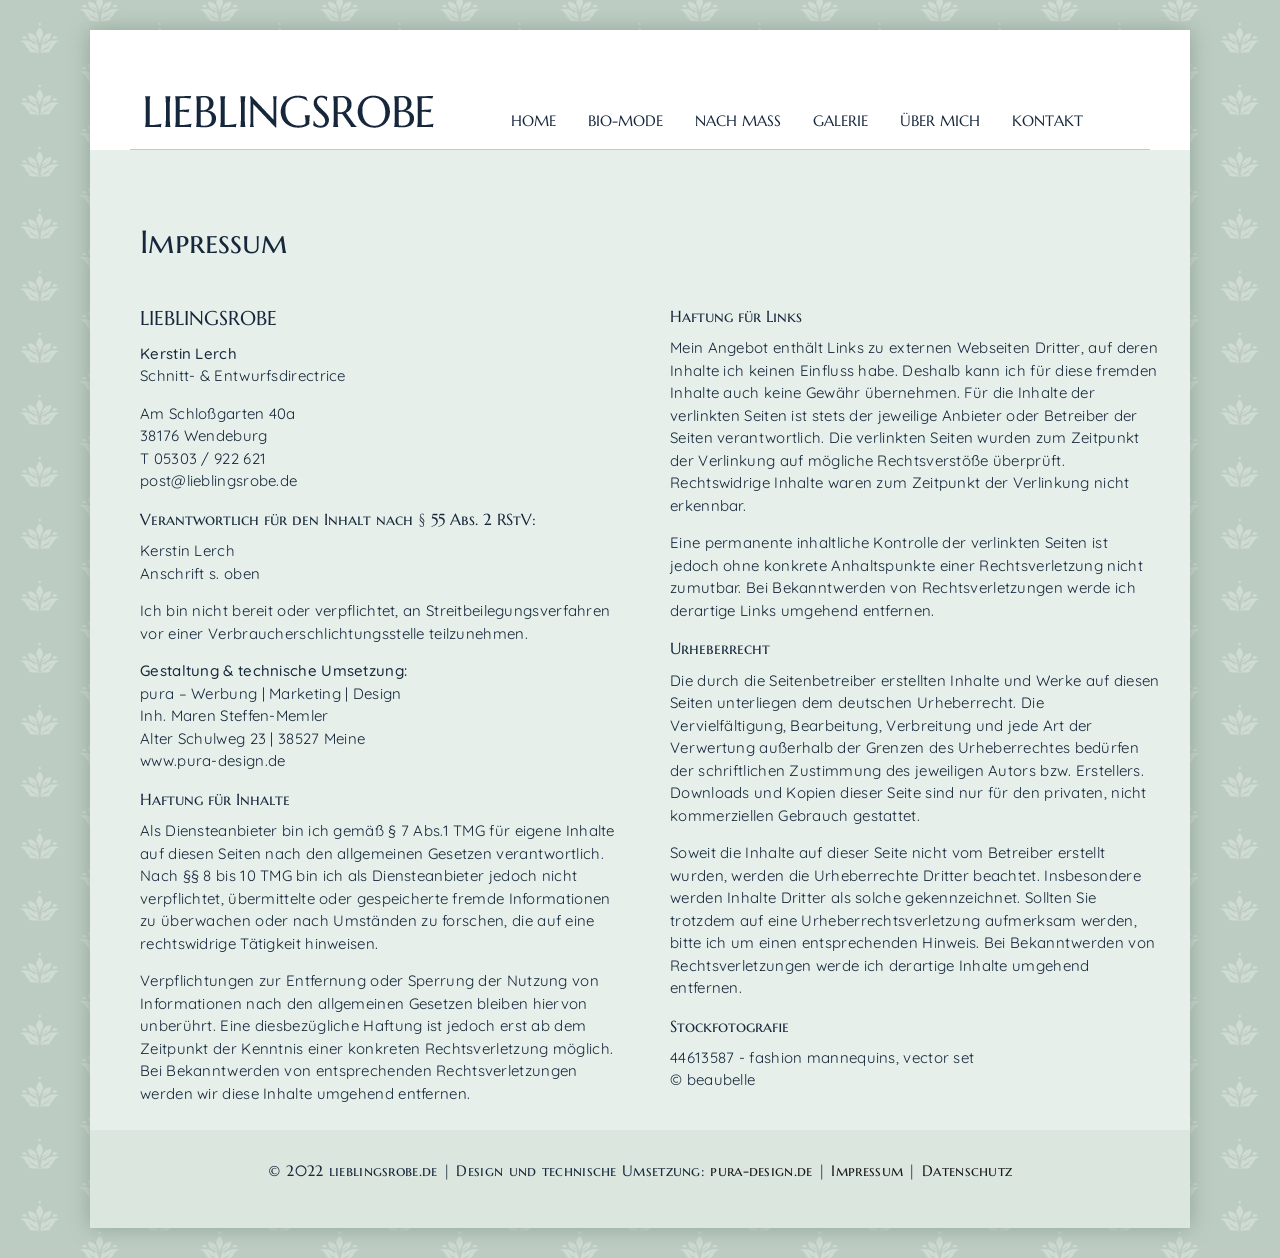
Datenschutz (967, 1170)
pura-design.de (764, 1170)
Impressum (867, 1170)
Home (533, 120)
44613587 (702, 1057)
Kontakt (1047, 120)
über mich (940, 120)
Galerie (840, 120)
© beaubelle (712, 1079)
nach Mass (738, 120)
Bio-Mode (625, 120)
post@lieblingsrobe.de (218, 480)
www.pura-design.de (212, 760)
